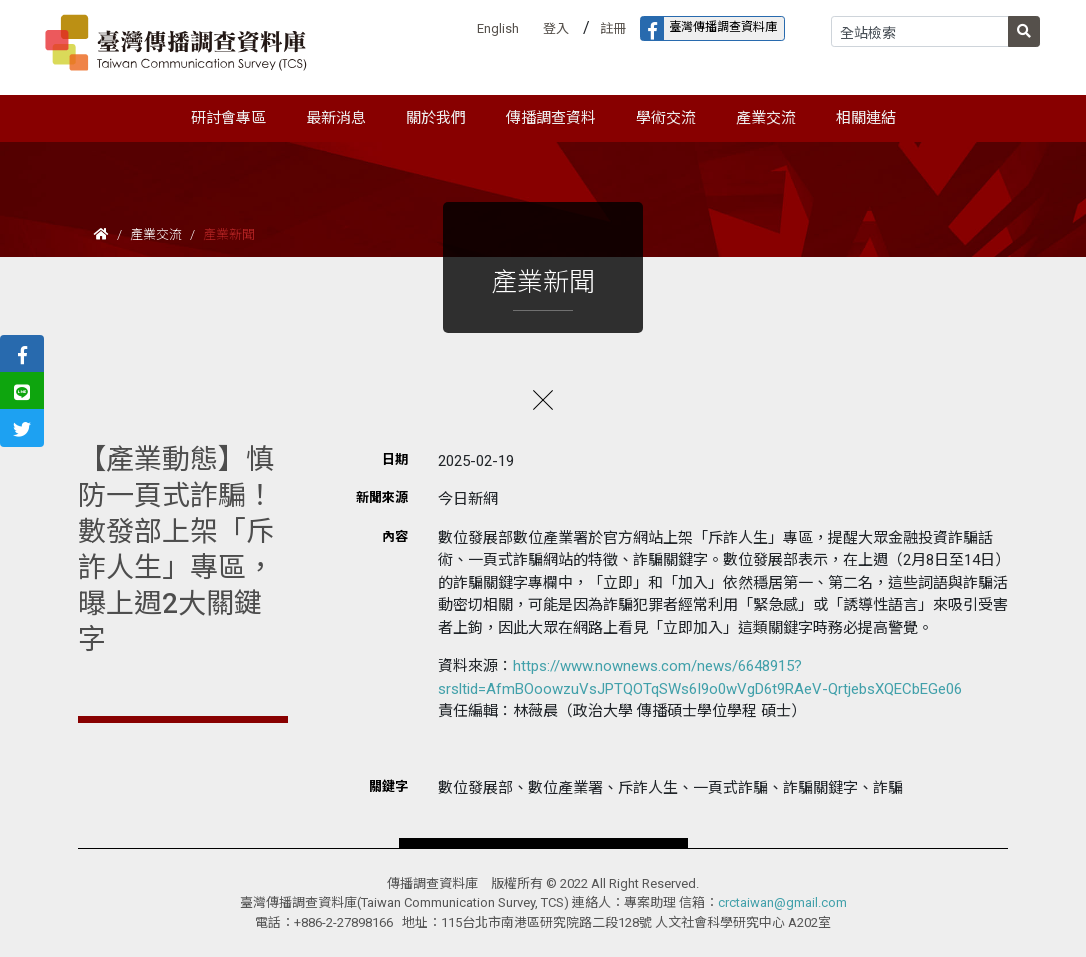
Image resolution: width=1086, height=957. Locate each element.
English (498, 28)
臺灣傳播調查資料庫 (709, 28)
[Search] (920, 31)
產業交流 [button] (766, 118)
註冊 (613, 28)
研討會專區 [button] (228, 118)
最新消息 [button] (336, 118)
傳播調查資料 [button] (551, 118)
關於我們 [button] (436, 118)
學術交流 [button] (666, 118)
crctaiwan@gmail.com (782, 902)
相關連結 (866, 118)
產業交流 (156, 234)
